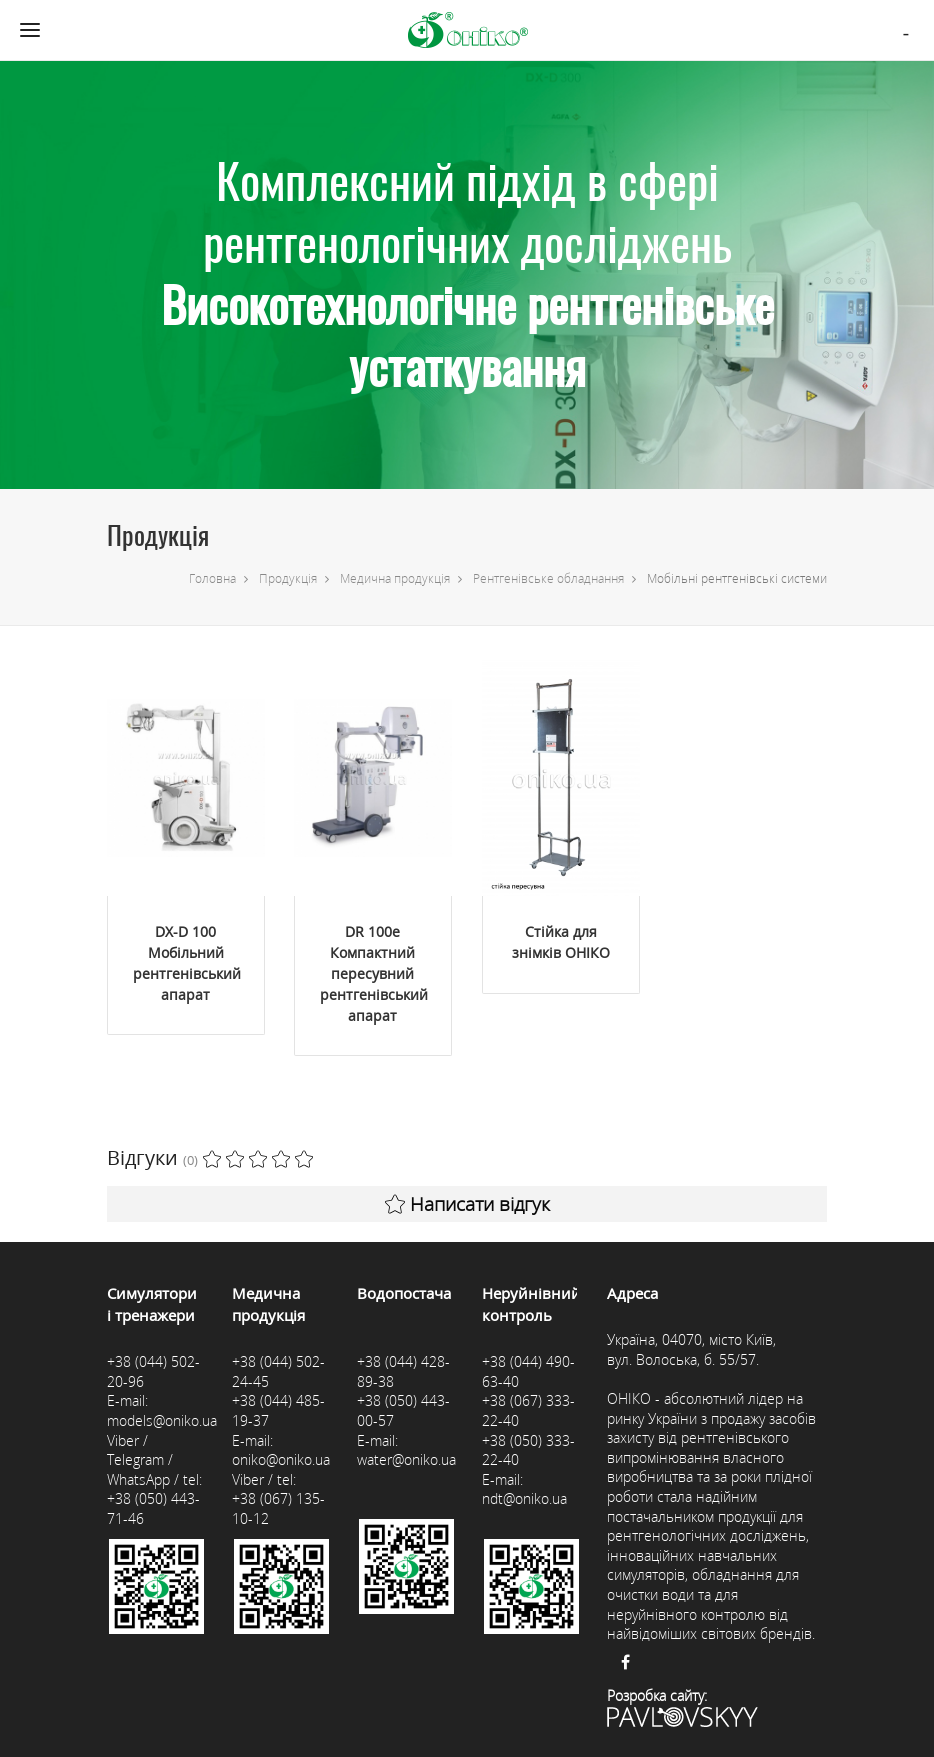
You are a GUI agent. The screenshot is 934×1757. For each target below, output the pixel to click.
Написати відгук (467, 1204)
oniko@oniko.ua (281, 1459)
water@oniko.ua (406, 1459)
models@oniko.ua (162, 1420)
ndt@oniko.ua (524, 1498)
